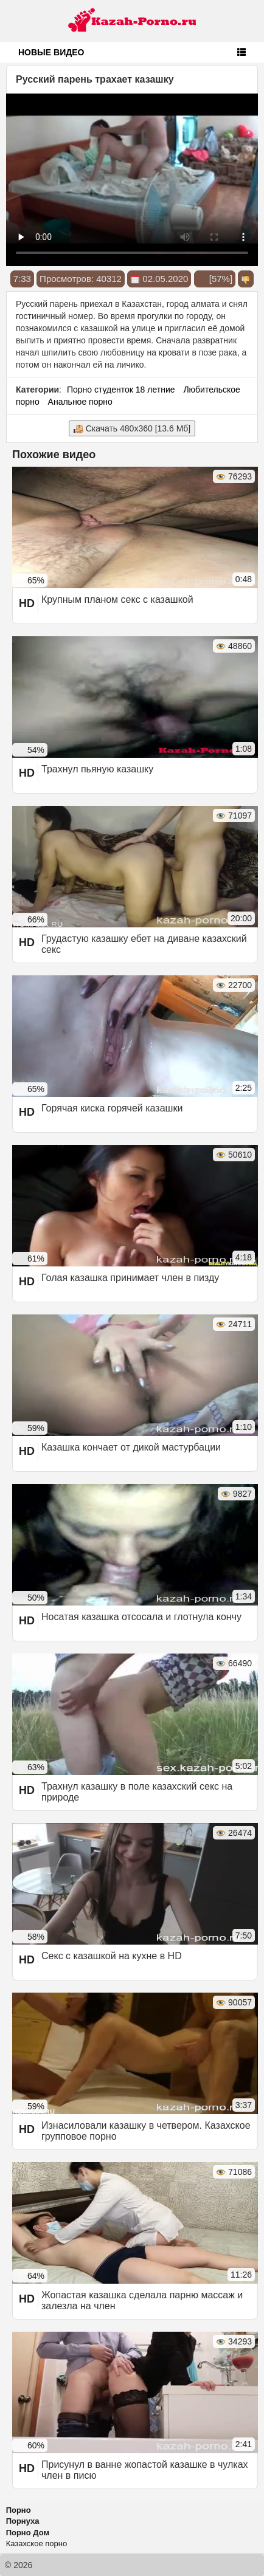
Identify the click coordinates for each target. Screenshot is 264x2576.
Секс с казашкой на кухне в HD (111, 1956)
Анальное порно (80, 402)
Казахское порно (37, 2543)
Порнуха (23, 2521)
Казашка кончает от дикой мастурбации (131, 1447)
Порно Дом (27, 2532)
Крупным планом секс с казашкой (117, 599)
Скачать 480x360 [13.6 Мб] (132, 429)
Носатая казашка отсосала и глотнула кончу (141, 1617)
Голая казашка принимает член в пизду (130, 1278)
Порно (18, 2510)
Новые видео (51, 52)
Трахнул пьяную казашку (97, 769)
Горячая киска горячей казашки (111, 1108)
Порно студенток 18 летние (121, 389)
